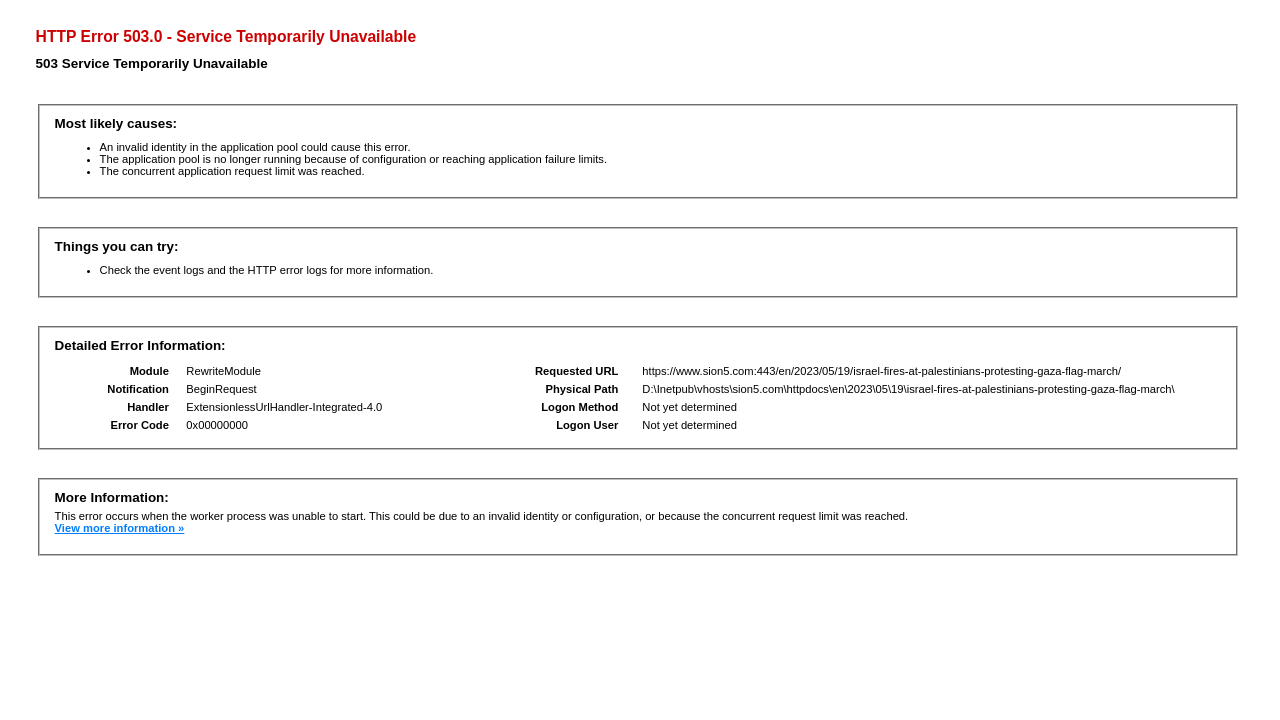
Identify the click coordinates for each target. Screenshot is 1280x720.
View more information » (120, 528)
